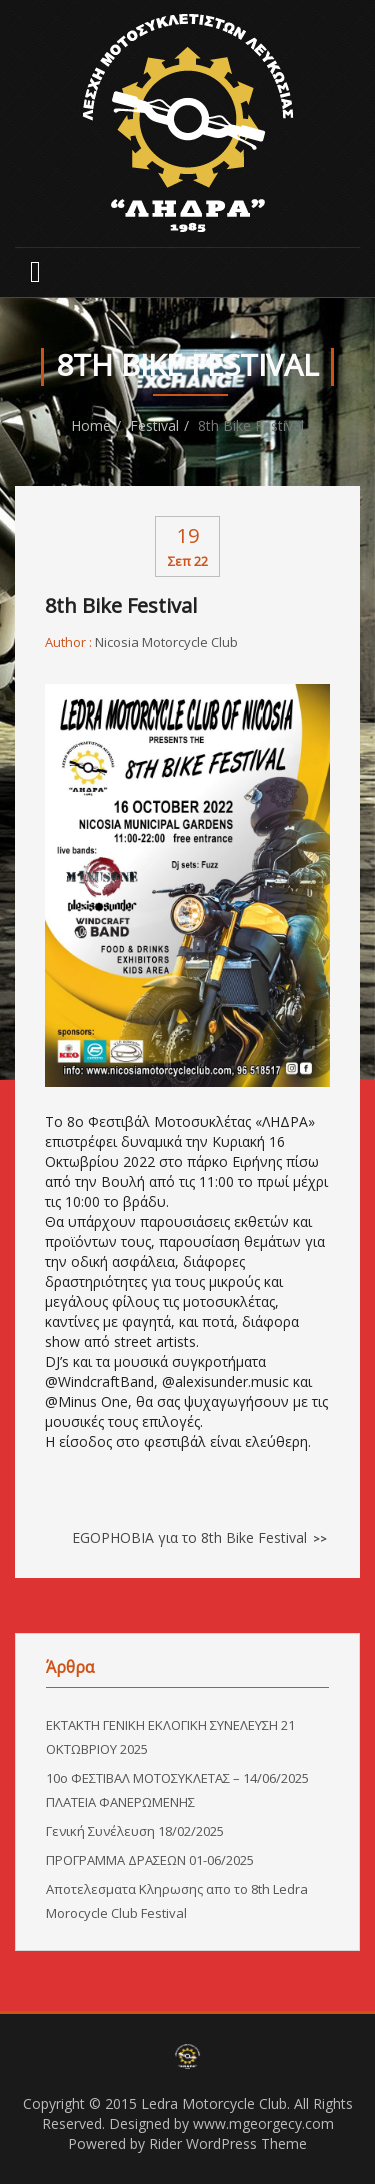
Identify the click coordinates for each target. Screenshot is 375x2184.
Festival (154, 425)
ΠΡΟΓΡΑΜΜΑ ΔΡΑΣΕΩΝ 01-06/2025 (150, 1860)
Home (91, 425)
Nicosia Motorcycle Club (166, 642)
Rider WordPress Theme (228, 2143)
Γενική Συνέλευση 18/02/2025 (135, 1831)
